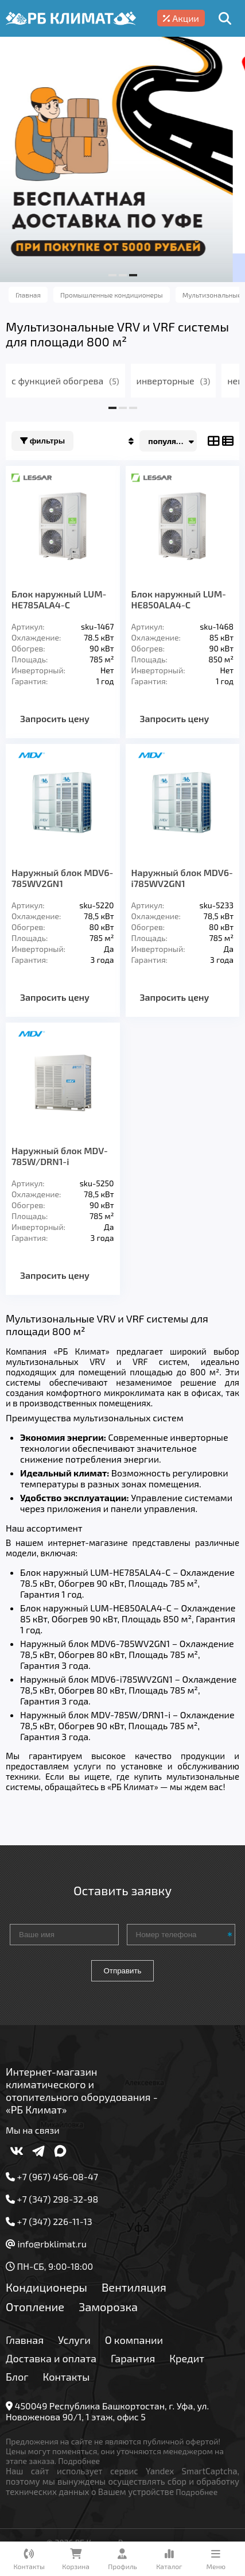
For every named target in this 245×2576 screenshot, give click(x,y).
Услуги (74, 2340)
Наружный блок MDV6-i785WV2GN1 (182, 878)
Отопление (35, 2306)
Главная (25, 2340)
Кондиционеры (46, 2287)
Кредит (186, 2358)
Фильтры (42, 441)
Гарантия (133, 2358)
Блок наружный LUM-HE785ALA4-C (58, 599)
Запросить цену (55, 718)
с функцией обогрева (65, 380)
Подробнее (79, 2461)
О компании (134, 2340)
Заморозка (108, 2306)
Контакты (66, 2376)
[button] (112, 275)
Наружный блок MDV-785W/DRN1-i (59, 1156)
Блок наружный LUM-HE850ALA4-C (178, 599)
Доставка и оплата (51, 2358)
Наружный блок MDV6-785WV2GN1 (62, 878)
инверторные (174, 380)
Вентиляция (134, 2287)
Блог (17, 2376)
